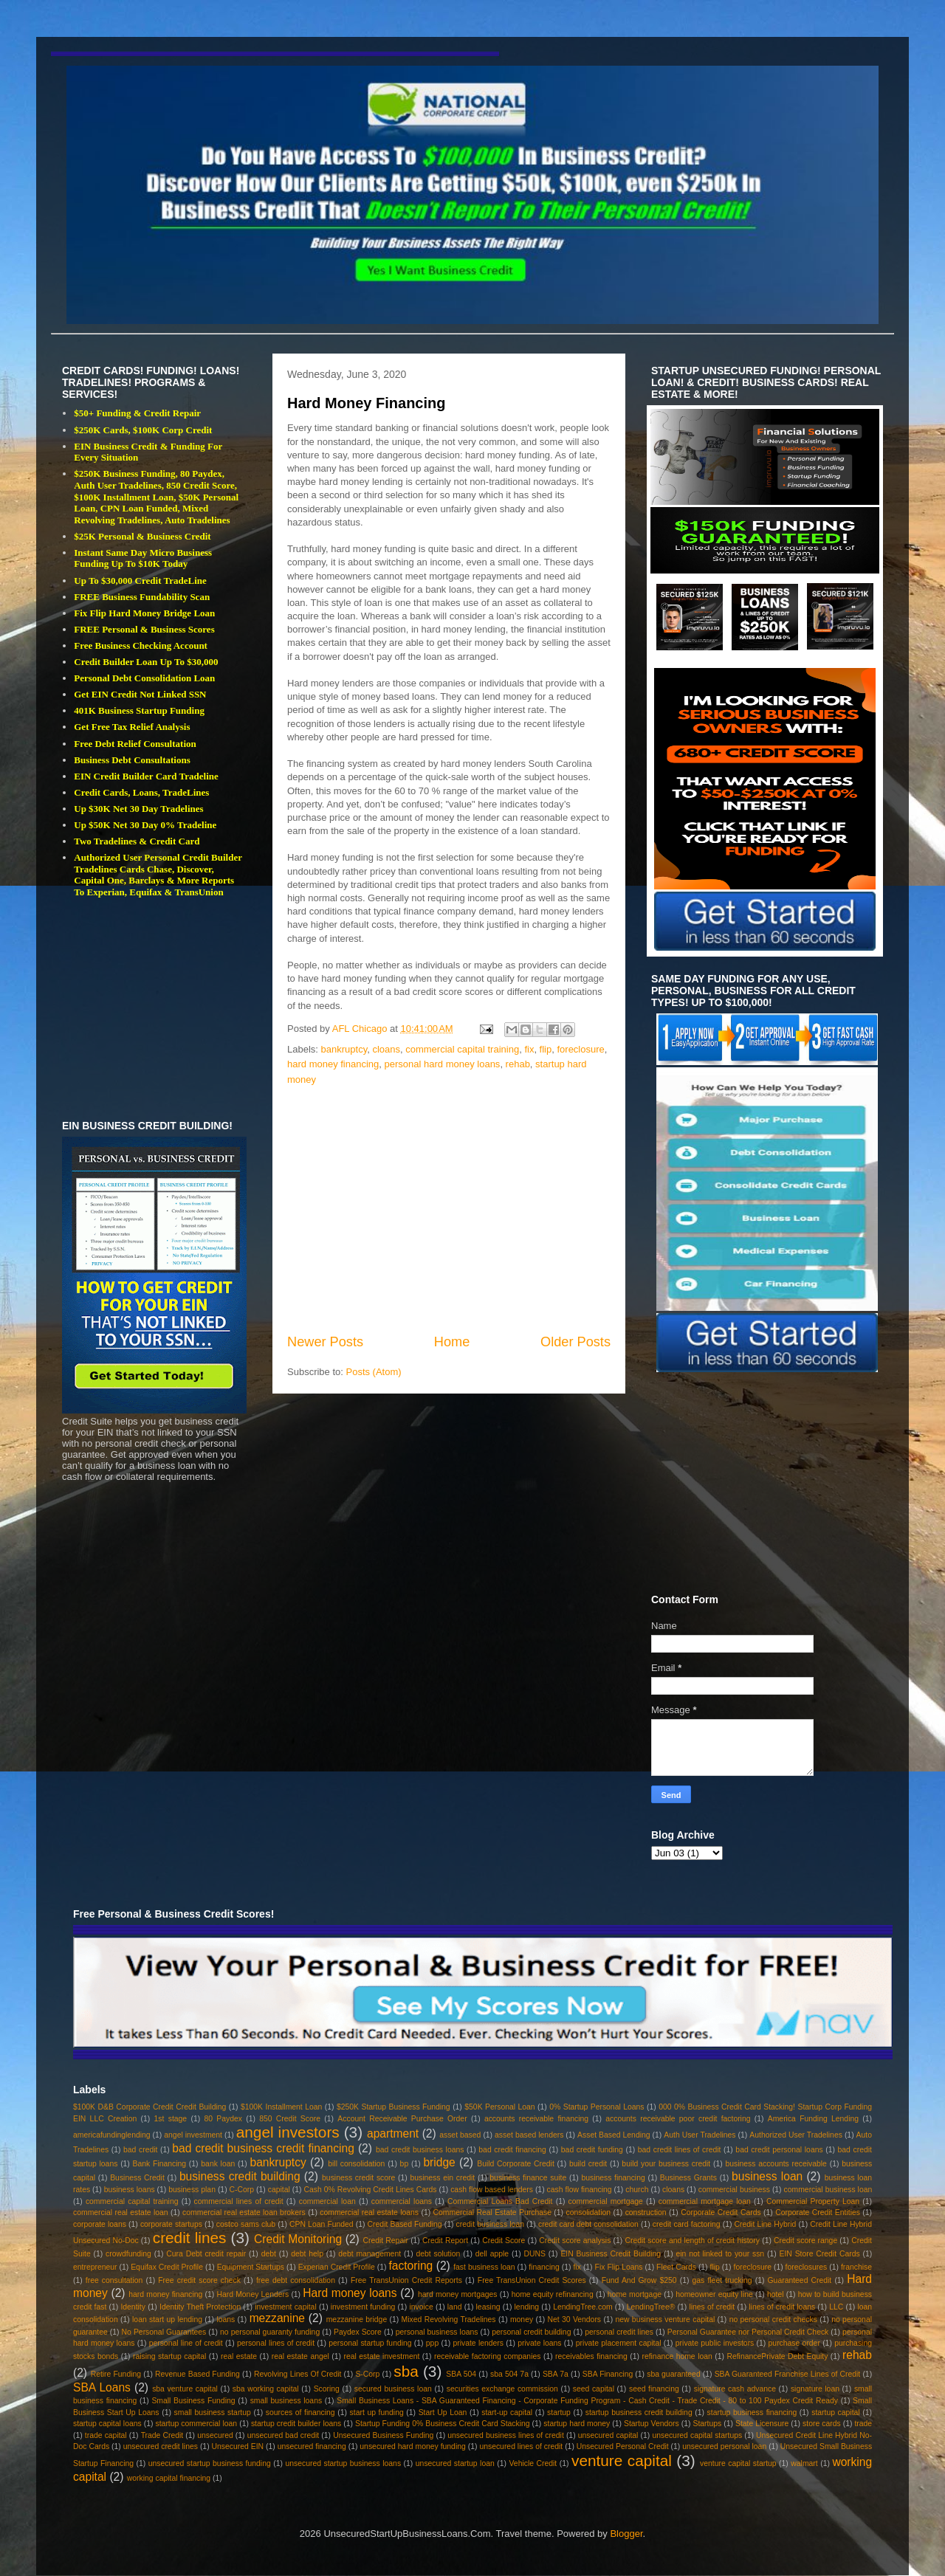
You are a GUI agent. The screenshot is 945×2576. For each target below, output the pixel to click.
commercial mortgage (605, 2201)
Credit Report (445, 2240)
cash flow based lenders (491, 2190)
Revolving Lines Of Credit (298, 2374)
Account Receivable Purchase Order (402, 2119)
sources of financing (300, 2412)
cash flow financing (579, 2190)
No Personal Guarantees (164, 2332)
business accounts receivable (775, 2164)
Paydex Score (358, 2332)
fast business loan (484, 2267)
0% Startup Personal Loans (596, 2107)
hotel (775, 2294)
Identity (132, 2307)
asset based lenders (529, 2135)
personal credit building (531, 2332)
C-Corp (242, 2190)
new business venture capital (665, 2319)
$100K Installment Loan (281, 2107)
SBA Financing (608, 2374)
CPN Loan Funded (321, 2224)
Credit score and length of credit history (692, 2240)
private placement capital (619, 2343)
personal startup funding (370, 2343)
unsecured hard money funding (412, 2446)
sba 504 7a (509, 2374)
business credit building (239, 2176)
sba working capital (266, 2389)
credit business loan (490, 2224)
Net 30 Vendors (575, 2319)
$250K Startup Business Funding (393, 2107)
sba (406, 2371)
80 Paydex (223, 2119)
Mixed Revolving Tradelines (449, 2319)
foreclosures (807, 2267)
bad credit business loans (420, 2150)
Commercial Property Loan (812, 2201)
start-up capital (506, 2412)
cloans (386, 1049)
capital (279, 2190)
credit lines (190, 2237)
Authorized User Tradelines (795, 2135)
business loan (767, 2176)
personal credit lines (619, 2332)
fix (529, 1049)
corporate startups (171, 2224)
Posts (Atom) (374, 1371)
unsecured (215, 2435)
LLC (836, 2307)
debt (268, 2254)
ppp (432, 2343)
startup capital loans (107, 2424)
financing (544, 2267)
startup (559, 2412)
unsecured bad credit (283, 2435)
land (454, 2307)
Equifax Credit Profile (167, 2267)
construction (646, 2212)
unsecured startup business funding (209, 2463)
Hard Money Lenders (252, 2294)
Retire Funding (116, 2374)
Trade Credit (162, 2435)
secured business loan (393, 2389)
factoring (410, 2265)
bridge (439, 2162)
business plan (192, 2190)
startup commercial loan (197, 2424)
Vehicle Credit (533, 2463)
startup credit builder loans (296, 2424)
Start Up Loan (443, 2412)
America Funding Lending (813, 2119)
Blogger (626, 2533)
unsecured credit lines (160, 2446)
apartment (393, 2133)
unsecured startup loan (455, 2463)
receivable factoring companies (487, 2356)
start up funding (377, 2412)
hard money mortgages (458, 2294)
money (521, 2319)
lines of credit (712, 2307)
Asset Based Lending (613, 2135)
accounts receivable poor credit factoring (677, 2119)
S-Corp (367, 2374)
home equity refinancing (553, 2294)
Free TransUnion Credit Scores (532, 2280)
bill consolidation (356, 2164)
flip (546, 1049)
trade (863, 2424)
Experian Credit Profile (336, 2267)
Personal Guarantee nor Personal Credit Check (748, 2332)
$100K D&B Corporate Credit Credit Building (149, 2107)
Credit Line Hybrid (766, 2224)
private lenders (478, 2343)
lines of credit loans (782, 2307)
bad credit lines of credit (679, 2150)
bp (404, 2164)
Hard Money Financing (366, 403)
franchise (856, 2267)
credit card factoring (687, 2224)
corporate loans (99, 2224)
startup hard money (576, 2424)
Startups (707, 2424)
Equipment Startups (250, 2267)
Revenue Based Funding (197, 2374)
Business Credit (137, 2178)
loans (225, 2319)
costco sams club (245, 2224)
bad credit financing (512, 2150)
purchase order (794, 2343)
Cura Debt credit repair (206, 2254)
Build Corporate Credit (515, 2164)
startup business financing (752, 2412)
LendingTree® (651, 2307)
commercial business (734, 2190)
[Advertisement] (449, 1210)
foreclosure (580, 1049)
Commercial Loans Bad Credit (499, 2201)
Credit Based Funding (405, 2224)
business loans (129, 2190)
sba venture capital (185, 2389)
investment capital (285, 2307)
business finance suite (527, 2178)
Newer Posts (325, 1342)
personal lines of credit (276, 2343)
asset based (460, 2135)
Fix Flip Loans (619, 2267)
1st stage (171, 2119)
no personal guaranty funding (270, 2332)
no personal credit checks (773, 2319)
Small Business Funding (193, 2401)
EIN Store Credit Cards (820, 2254)
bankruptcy (344, 1049)
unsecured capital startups (697, 2435)
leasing (488, 2307)
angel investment (193, 2135)
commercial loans (401, 2201)
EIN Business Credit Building (610, 2254)
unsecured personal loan (724, 2446)
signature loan (815, 2389)
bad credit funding (592, 2150)
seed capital (593, 2389)
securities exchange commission (502, 2389)
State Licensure (761, 2424)
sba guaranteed (673, 2374)
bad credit (140, 2150)
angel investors (288, 2132)
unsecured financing (312, 2446)
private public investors (715, 2343)
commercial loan (327, 2201)
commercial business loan (828, 2190)
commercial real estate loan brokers (244, 2212)
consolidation (588, 2212)
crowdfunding (128, 2254)
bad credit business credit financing (263, 2148)
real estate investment (381, 2356)
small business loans (286, 2401)
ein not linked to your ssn (720, 2254)
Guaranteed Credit (800, 2280)
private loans (539, 2343)
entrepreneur (95, 2267)
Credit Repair (385, 2240)
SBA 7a (555, 2374)
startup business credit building (639, 2412)
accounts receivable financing (536, 2119)
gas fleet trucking (722, 2280)
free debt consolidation (295, 2280)
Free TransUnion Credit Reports (406, 2280)
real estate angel (300, 2356)
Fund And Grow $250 (639, 2280)
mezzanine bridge (356, 2319)
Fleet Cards (676, 2267)
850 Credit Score (289, 2119)
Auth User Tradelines (699, 2135)
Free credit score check (199, 2280)
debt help (307, 2254)
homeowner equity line (714, 2294)
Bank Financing (160, 2164)
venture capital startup (738, 2463)
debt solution (438, 2254)
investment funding (363, 2307)
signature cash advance (735, 2389)
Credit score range (805, 2240)
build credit (588, 2164)
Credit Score (503, 2240)
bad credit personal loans (778, 2150)
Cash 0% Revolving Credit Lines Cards (369, 2190)
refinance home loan (677, 2356)
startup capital (835, 2412)
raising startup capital (169, 2356)
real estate (239, 2356)
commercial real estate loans (369, 2212)
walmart (804, 2463)
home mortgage (635, 2294)
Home (452, 1342)
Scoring (327, 2389)
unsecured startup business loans (343, 2463)
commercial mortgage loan (705, 2201)
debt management (369, 2254)
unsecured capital (608, 2435)
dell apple (492, 2254)
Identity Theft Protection (200, 2307)
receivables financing (591, 2356)
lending (527, 2307)
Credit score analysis (575, 2240)
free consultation (114, 2280)
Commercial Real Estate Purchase (492, 2212)
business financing (613, 2178)
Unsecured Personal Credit (623, 2446)
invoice (421, 2307)
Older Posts (575, 1342)
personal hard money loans (443, 1064)
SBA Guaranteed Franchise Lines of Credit (788, 2374)
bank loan (218, 2164)
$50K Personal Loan (499, 2107)
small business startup (212, 2412)
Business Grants (688, 2178)
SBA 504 (461, 2374)
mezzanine (277, 2318)
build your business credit (666, 2164)
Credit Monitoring (298, 2239)
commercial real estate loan (120, 2212)
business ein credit (442, 2178)
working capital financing (168, 2478)
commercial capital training (462, 1049)
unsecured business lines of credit (505, 2435)
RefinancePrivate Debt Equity (777, 2356)
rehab (518, 1064)
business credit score (358, 2178)
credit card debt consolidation (588, 2224)
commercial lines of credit (239, 2201)
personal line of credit (186, 2343)
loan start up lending (167, 2319)
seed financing (654, 2389)
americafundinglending (112, 2135)
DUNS (535, 2254)
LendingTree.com (582, 2307)
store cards (822, 2424)
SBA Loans (102, 2387)
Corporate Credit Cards (720, 2212)
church (636, 2190)
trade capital (106, 2435)
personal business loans (437, 2332)
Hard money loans (349, 2293)
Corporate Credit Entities (817, 2212)
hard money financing (333, 1064)
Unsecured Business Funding (383, 2435)
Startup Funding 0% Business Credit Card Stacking (442, 2424)
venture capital (621, 2460)
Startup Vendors (651, 2424)
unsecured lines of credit (521, 2446)
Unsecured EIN (238, 2446)
